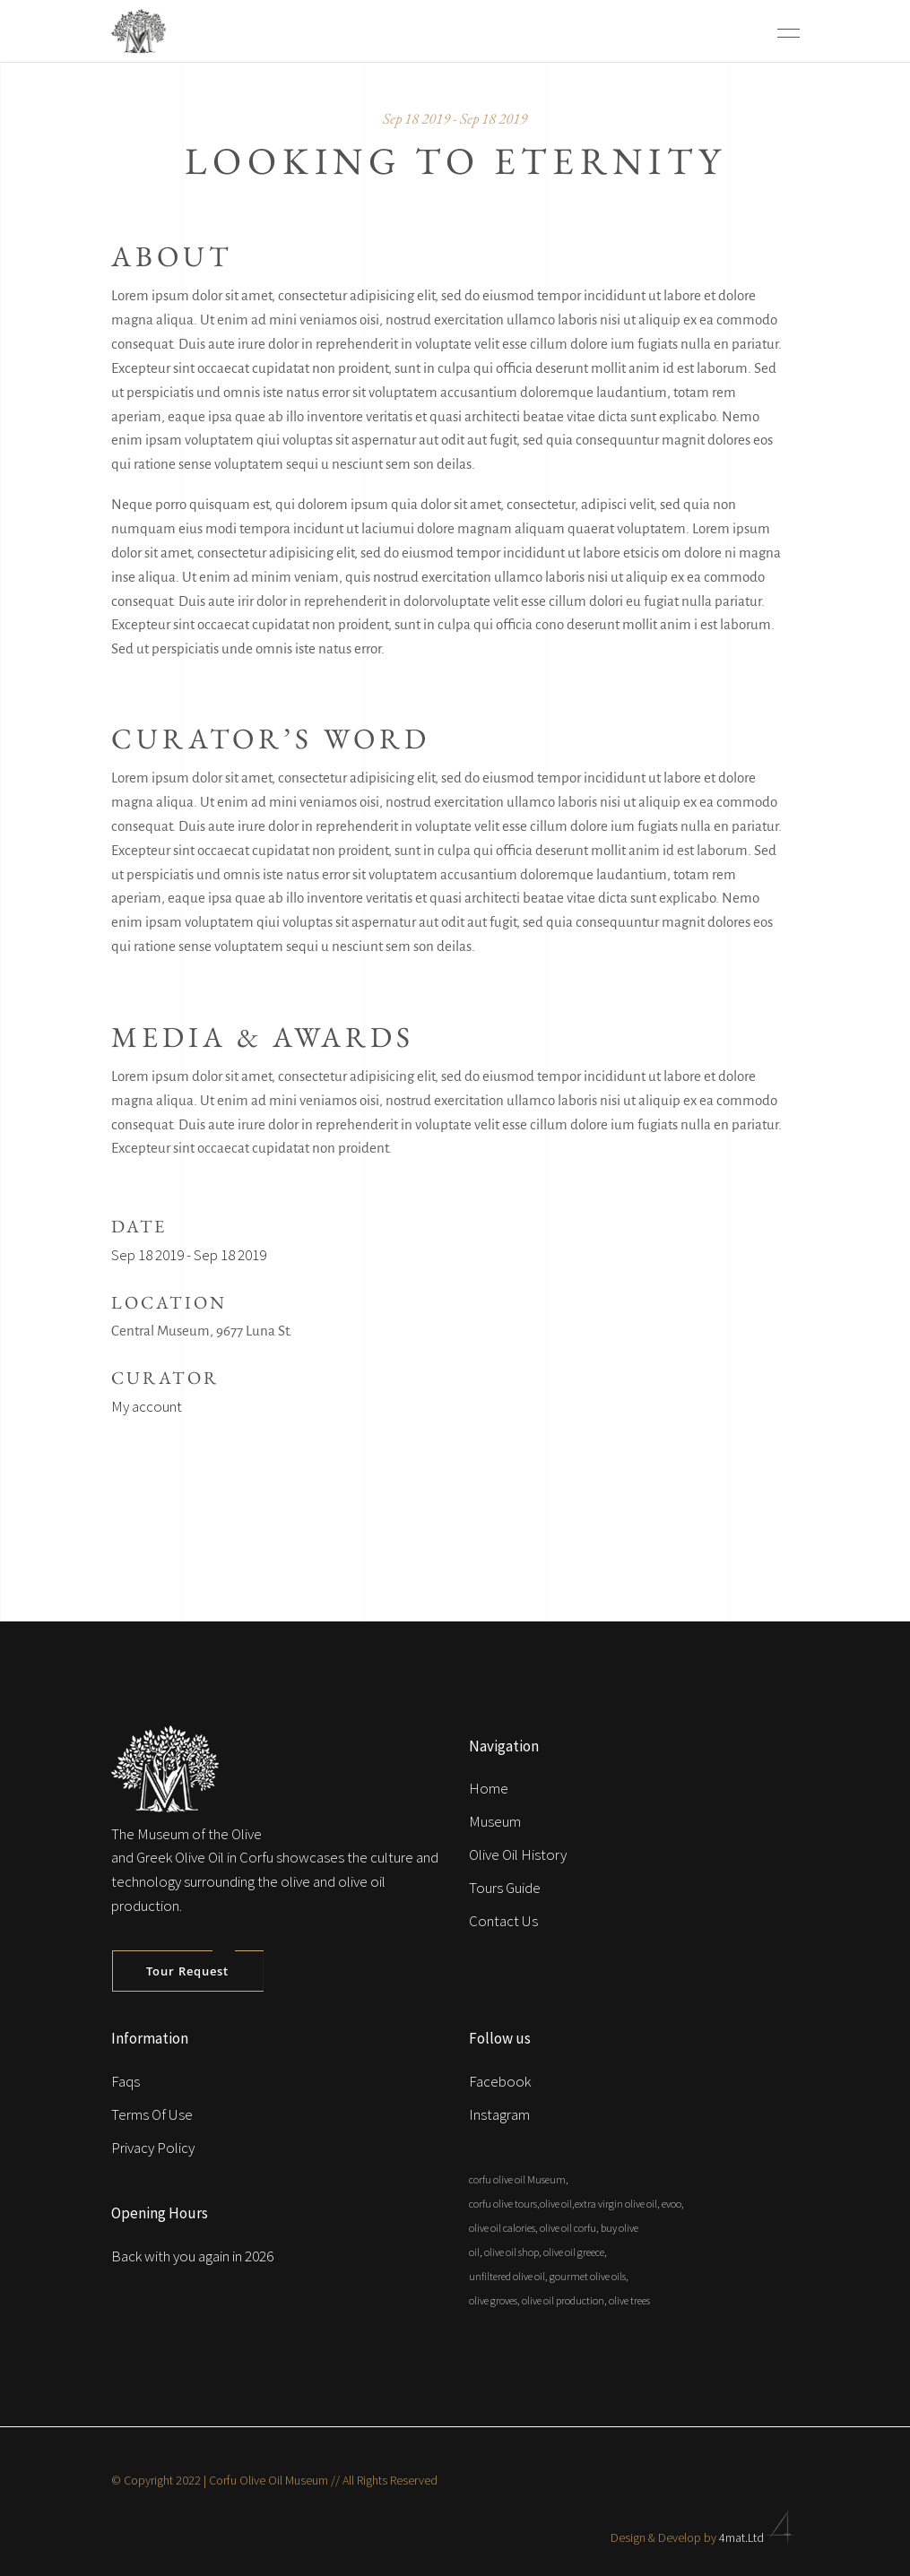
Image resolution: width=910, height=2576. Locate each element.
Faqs (125, 2081)
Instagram (499, 2114)
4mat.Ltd (759, 2537)
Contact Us (503, 1921)
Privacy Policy (153, 2147)
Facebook (500, 2081)
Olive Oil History (518, 1854)
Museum (495, 1821)
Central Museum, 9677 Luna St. (201, 1330)
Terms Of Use (152, 2114)
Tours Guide (505, 1887)
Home (488, 1788)
